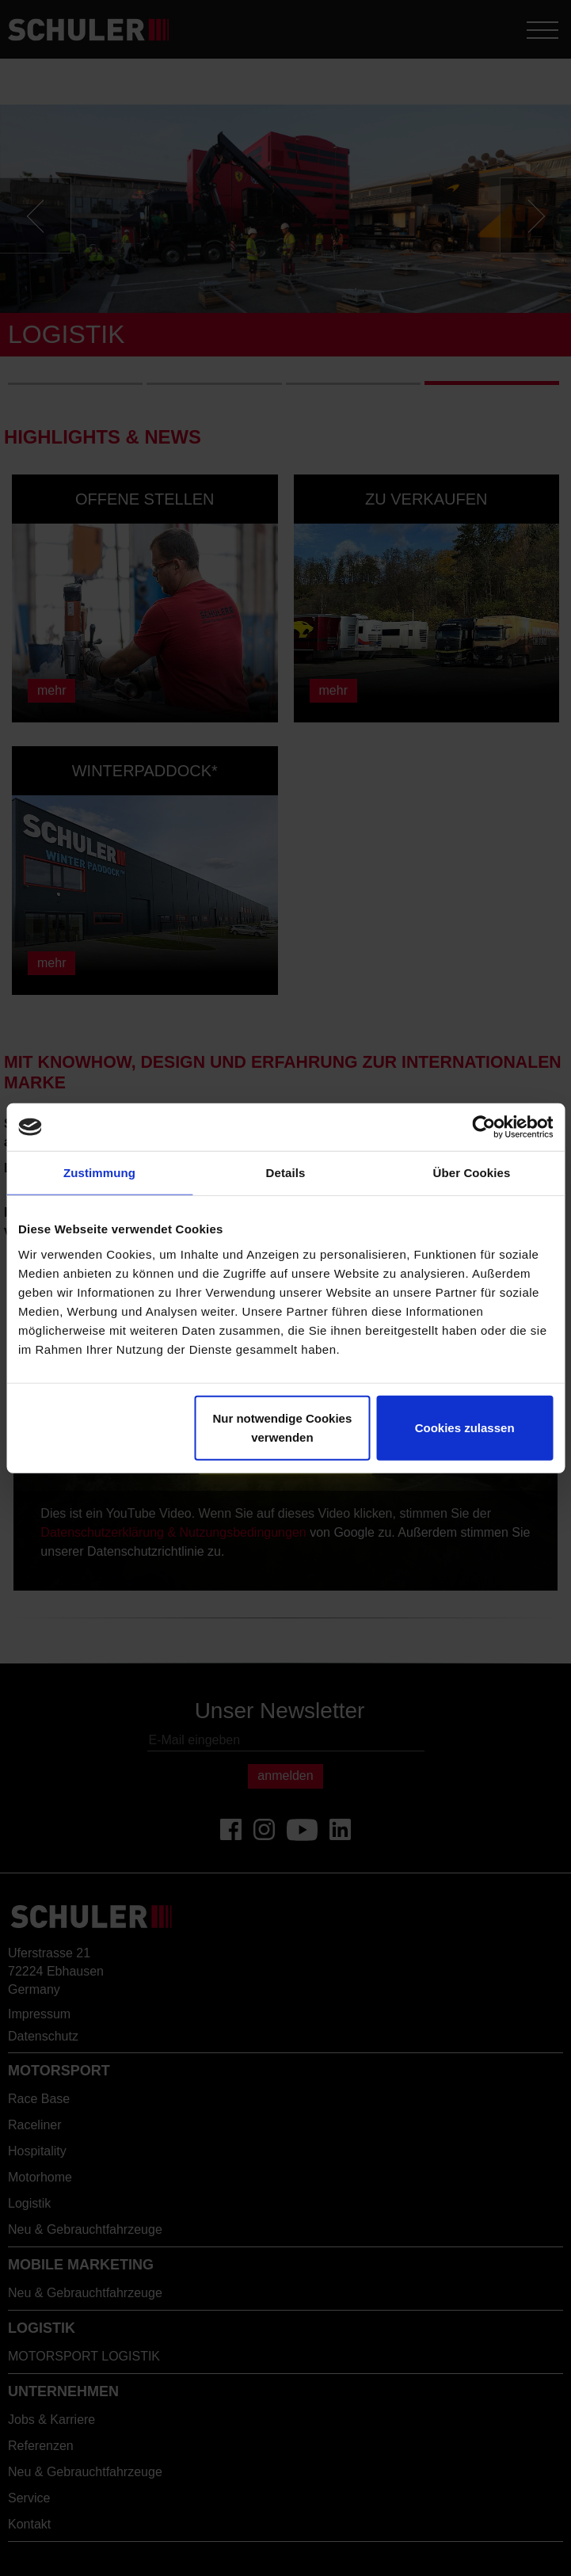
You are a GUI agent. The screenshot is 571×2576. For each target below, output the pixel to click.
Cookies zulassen (465, 1427)
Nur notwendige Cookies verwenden (282, 1427)
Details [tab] (286, 1172)
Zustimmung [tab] (99, 1172)
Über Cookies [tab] (472, 1172)
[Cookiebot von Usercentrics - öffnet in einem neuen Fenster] (483, 1127)
